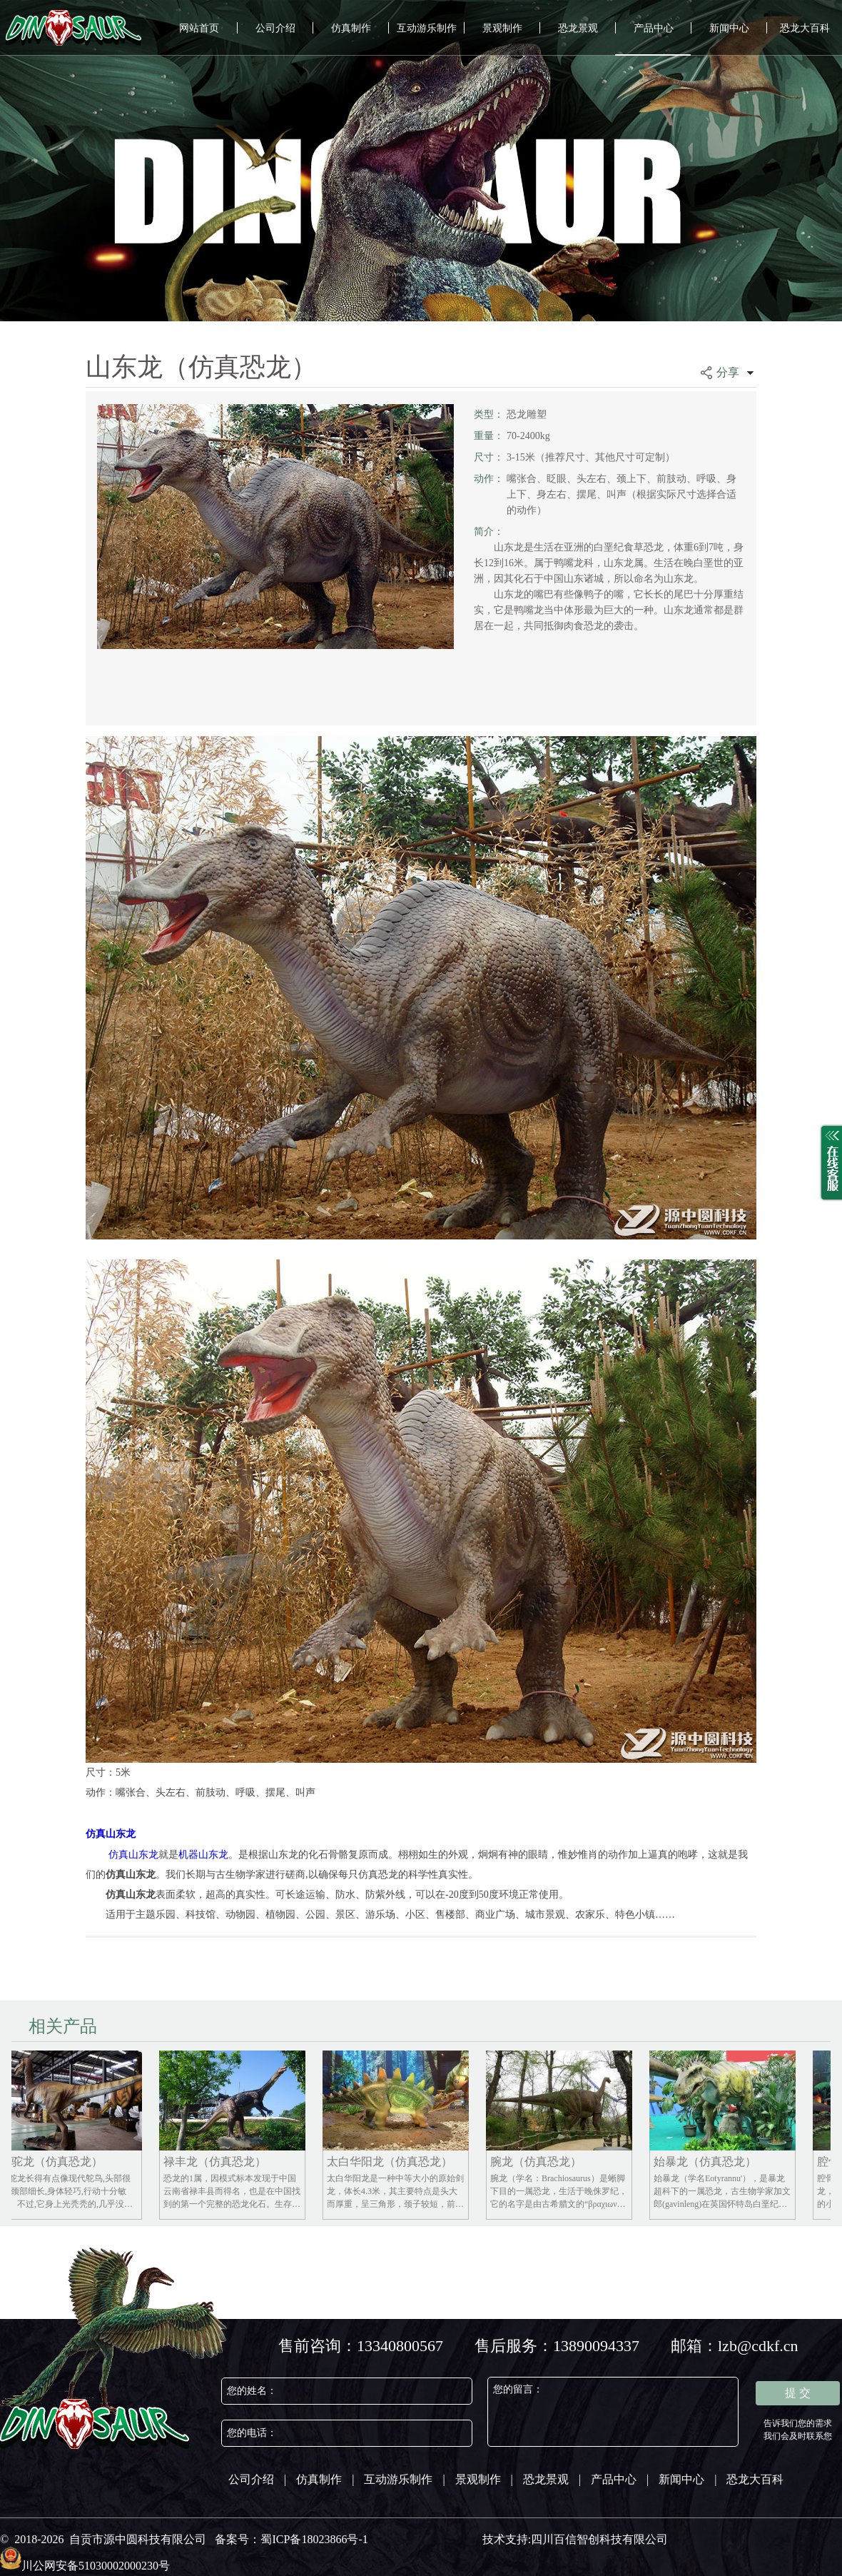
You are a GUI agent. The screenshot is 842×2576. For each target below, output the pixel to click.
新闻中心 (729, 28)
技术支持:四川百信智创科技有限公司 (575, 2539)
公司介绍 (275, 28)
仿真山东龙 (111, 1833)
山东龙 (213, 1854)
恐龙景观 (578, 28)
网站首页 (199, 28)
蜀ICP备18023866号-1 (313, 2539)
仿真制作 (351, 28)
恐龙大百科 (805, 28)
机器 (188, 1854)
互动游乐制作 (427, 28)
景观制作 (502, 28)
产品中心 (654, 28)
